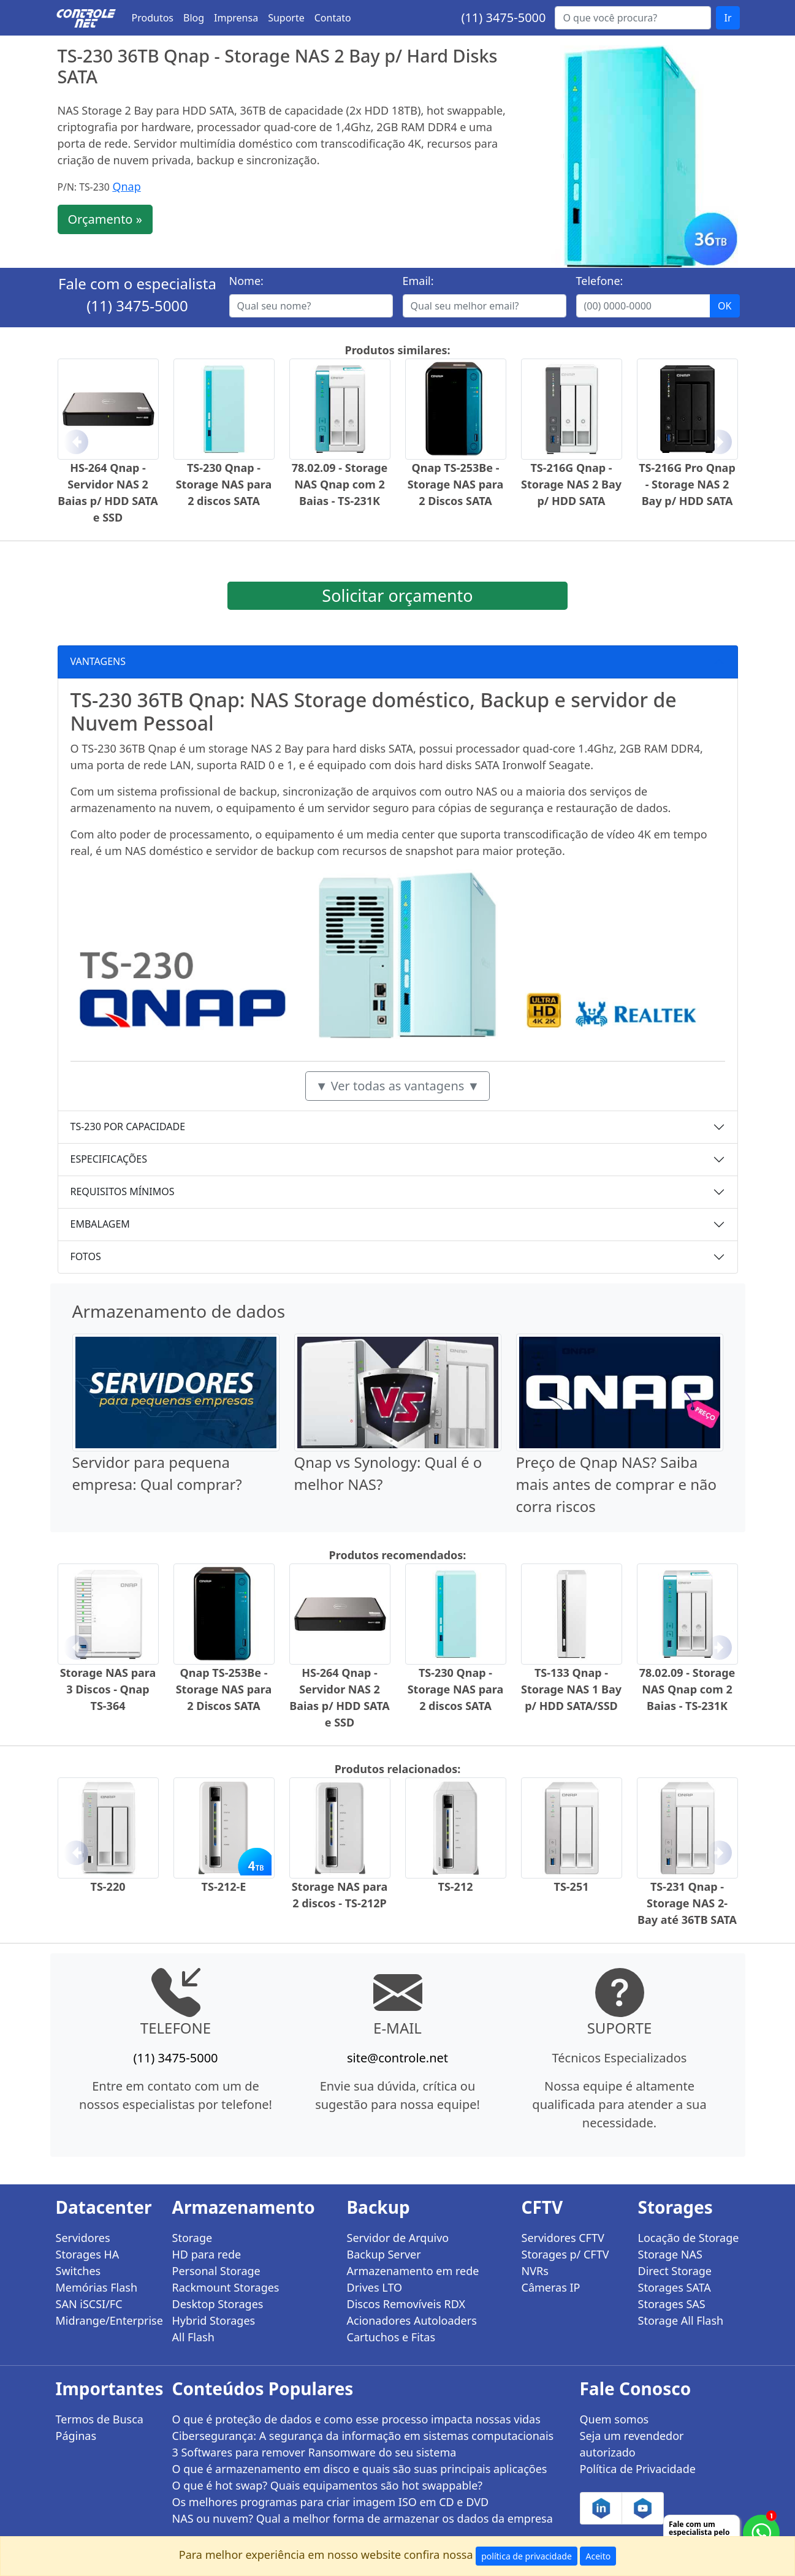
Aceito (598, 2556)
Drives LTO (375, 2287)
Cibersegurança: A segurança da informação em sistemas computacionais (363, 2435)
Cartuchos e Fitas (391, 2337)
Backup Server (384, 2254)
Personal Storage (216, 2270)
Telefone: (599, 280)
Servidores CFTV (563, 2237)
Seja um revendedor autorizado (632, 2444)
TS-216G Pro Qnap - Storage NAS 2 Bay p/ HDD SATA (687, 484)
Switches (78, 2270)
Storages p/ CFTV (565, 2254)
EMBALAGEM (100, 1224)
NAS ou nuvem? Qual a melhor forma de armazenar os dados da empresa (362, 2518)
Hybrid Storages (214, 2320)
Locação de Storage (688, 2237)
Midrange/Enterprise (107, 2320)
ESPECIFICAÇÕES (109, 1159)
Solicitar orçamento (397, 595)
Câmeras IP (551, 2287)
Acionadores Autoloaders (412, 2320)
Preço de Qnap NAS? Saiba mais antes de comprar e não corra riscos (616, 1484)
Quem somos (614, 2419)
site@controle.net (397, 2058)
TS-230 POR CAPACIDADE (128, 1126)
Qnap (126, 186)
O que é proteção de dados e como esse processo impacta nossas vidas (356, 2419)
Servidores (83, 2237)
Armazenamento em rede (413, 2270)
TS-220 (108, 1886)
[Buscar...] (633, 17)
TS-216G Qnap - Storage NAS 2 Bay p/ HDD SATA (571, 484)
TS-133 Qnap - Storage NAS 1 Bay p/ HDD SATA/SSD (571, 1689)
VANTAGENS (98, 661)
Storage (192, 2237)
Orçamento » (105, 219)
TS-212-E (224, 1886)
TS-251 (571, 1886)
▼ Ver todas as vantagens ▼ (398, 1085)
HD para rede (207, 2254)
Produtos (153, 18)
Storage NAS (670, 2254)
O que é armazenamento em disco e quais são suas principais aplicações (359, 2468)
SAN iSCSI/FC (89, 2304)
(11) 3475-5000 (503, 17)
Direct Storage (675, 2270)
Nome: (246, 280)
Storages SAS (672, 2304)
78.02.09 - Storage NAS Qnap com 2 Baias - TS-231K (340, 484)
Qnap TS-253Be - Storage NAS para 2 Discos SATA (456, 484)
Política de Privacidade (638, 2468)
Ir (727, 18)
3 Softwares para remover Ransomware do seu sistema (314, 2452)
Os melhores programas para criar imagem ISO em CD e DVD (330, 2501)
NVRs (535, 2270)
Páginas (76, 2435)
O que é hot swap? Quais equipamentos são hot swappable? (327, 2485)
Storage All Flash (681, 2320)
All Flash (193, 2337)
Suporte (286, 18)
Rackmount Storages (226, 2287)
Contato (332, 18)
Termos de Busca (99, 2419)
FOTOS (85, 1256)
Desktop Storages (218, 2304)
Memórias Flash (97, 2287)
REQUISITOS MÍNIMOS (122, 1191)
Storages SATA (674, 2287)
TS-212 (455, 1886)
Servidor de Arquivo (398, 2237)
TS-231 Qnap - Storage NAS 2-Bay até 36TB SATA (687, 1903)
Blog (193, 18)
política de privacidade (526, 2556)
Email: (418, 280)
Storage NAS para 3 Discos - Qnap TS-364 (108, 1689)
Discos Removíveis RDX (406, 2304)
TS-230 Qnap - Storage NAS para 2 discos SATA (224, 484)
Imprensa (236, 18)
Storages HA (88, 2254)
